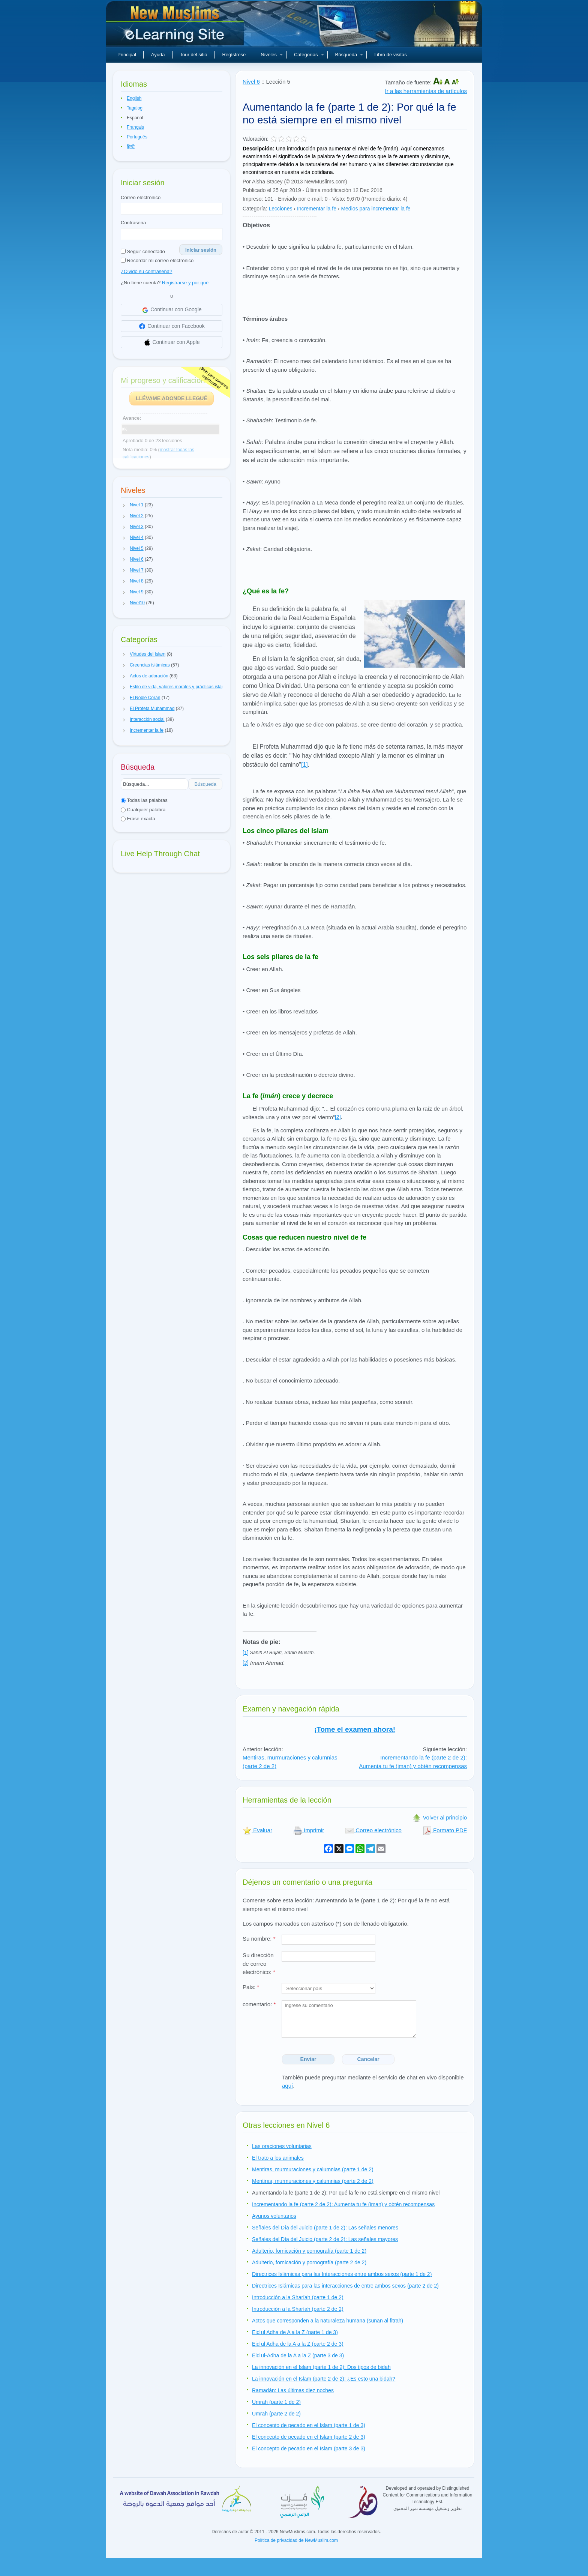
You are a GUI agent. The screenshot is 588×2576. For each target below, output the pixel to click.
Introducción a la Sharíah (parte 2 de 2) (298, 2309)
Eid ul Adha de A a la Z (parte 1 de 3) (295, 2332)
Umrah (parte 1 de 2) (276, 2402)
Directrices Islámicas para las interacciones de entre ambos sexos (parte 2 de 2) (345, 2286)
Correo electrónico (140, 197)
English (134, 98)
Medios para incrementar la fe (375, 209)
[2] (338, 1117)
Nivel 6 (251, 81)
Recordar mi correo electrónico (157, 260)
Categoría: (255, 209)
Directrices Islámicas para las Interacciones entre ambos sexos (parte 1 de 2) (342, 2274)
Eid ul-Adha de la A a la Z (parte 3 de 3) (298, 2355)
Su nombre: (259, 1938)
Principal (126, 54)
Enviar (308, 2059)
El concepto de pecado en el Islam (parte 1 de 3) (308, 2425)
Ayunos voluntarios (274, 2216)
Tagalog (134, 108)
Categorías (309, 54)
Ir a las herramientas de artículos (426, 91)
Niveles (272, 54)
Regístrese (234, 54)
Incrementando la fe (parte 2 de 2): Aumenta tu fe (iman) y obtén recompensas (413, 1761)
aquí (287, 2085)
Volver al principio (439, 1817)
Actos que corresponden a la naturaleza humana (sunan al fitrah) (327, 2321)
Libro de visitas (390, 54)
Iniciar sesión (200, 250)
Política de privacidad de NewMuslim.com (296, 2540)
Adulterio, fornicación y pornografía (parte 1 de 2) (309, 2251)
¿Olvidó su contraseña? (146, 271)
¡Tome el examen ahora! (354, 1729)
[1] (304, 764)
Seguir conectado (143, 251)
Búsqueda (349, 54)
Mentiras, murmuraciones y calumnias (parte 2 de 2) (313, 2181)
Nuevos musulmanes (176, 26)
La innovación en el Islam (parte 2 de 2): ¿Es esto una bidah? (323, 2379)
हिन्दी (131, 146)
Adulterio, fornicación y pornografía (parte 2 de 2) (309, 2262)
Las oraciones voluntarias (282, 2146)
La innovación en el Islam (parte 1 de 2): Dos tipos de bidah (321, 2367)
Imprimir (308, 1830)
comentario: (259, 2004)
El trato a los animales (278, 2158)
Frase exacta (138, 818)
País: (251, 1987)
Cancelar (368, 2059)
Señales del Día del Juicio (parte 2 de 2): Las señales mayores (325, 2239)
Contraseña (133, 222)
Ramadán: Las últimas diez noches (293, 2390)
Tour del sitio (193, 54)
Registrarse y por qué (185, 282)
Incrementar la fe (316, 209)
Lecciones (280, 209)
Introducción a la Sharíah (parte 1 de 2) (298, 2297)
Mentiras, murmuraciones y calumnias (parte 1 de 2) (313, 2169)
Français (135, 127)
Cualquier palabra (143, 809)
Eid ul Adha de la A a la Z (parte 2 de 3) (298, 2344)
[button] (124, 505)
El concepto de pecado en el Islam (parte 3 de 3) (308, 2448)
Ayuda (158, 54)
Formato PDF (445, 1830)
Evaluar (257, 1830)
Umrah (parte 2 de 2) (276, 2414)
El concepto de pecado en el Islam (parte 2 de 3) (308, 2437)
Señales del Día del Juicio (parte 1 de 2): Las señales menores (325, 2228)
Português (137, 137)
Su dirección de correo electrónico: (259, 1963)
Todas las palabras (144, 800)
